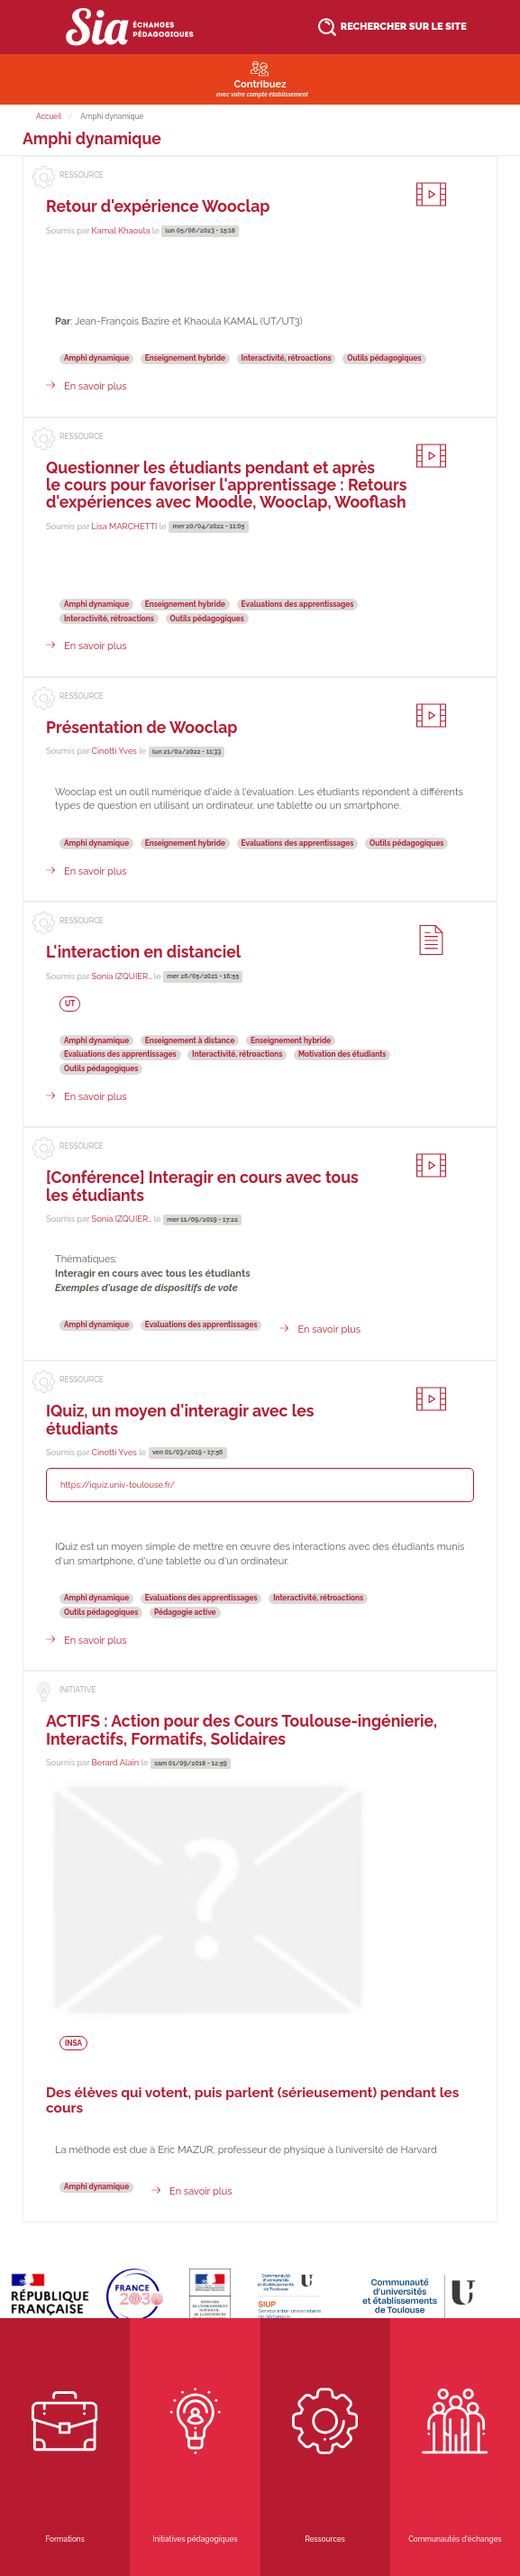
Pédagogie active (185, 1612)
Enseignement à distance (190, 1040)
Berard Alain (116, 1762)
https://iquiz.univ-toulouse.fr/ (117, 1485)
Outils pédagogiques (384, 357)
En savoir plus (95, 386)
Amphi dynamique (96, 357)
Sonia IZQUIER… (122, 976)
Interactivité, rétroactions (287, 357)
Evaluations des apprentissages (298, 604)
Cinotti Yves (114, 751)
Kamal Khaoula (121, 230)
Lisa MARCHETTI (125, 526)
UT (70, 1003)
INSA (73, 2042)
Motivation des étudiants (342, 1054)
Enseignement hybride (185, 357)
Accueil (48, 116)
